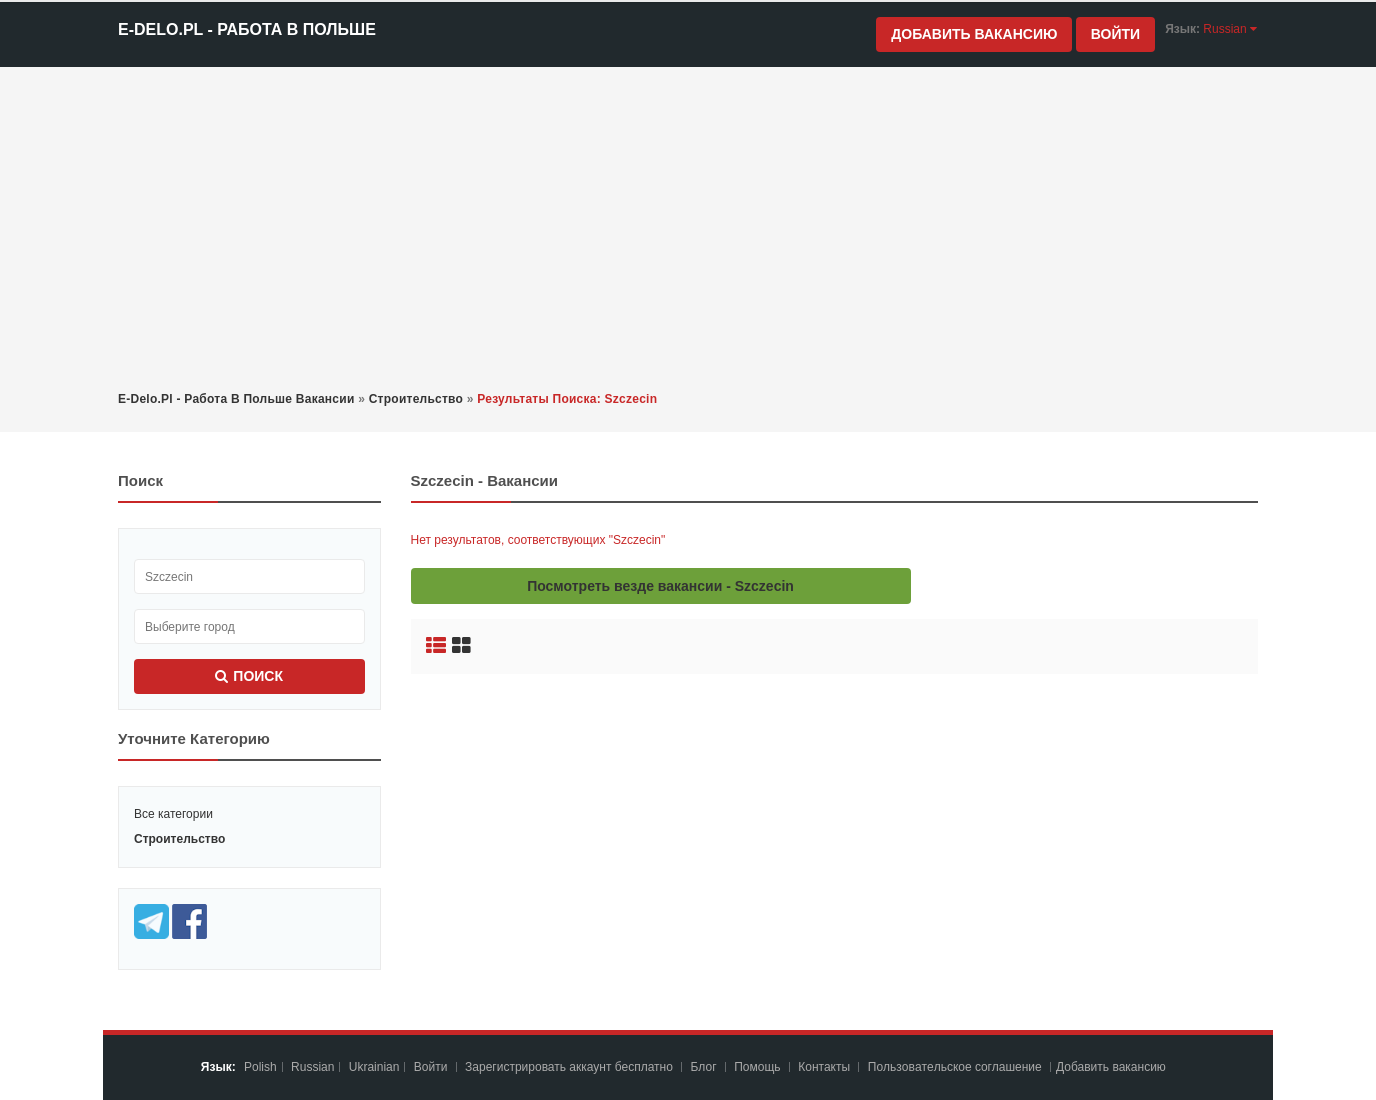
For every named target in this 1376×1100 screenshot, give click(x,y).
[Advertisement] (688, 227)
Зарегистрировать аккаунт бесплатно (570, 1067)
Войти (1115, 34)
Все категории (173, 814)
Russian (312, 1067)
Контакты (825, 1067)
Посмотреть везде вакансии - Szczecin (660, 586)
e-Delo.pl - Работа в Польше (247, 29)
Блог (704, 1067)
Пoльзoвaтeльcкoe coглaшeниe (956, 1067)
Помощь (757, 1067)
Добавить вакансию (974, 34)
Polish (260, 1067)
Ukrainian (374, 1067)
